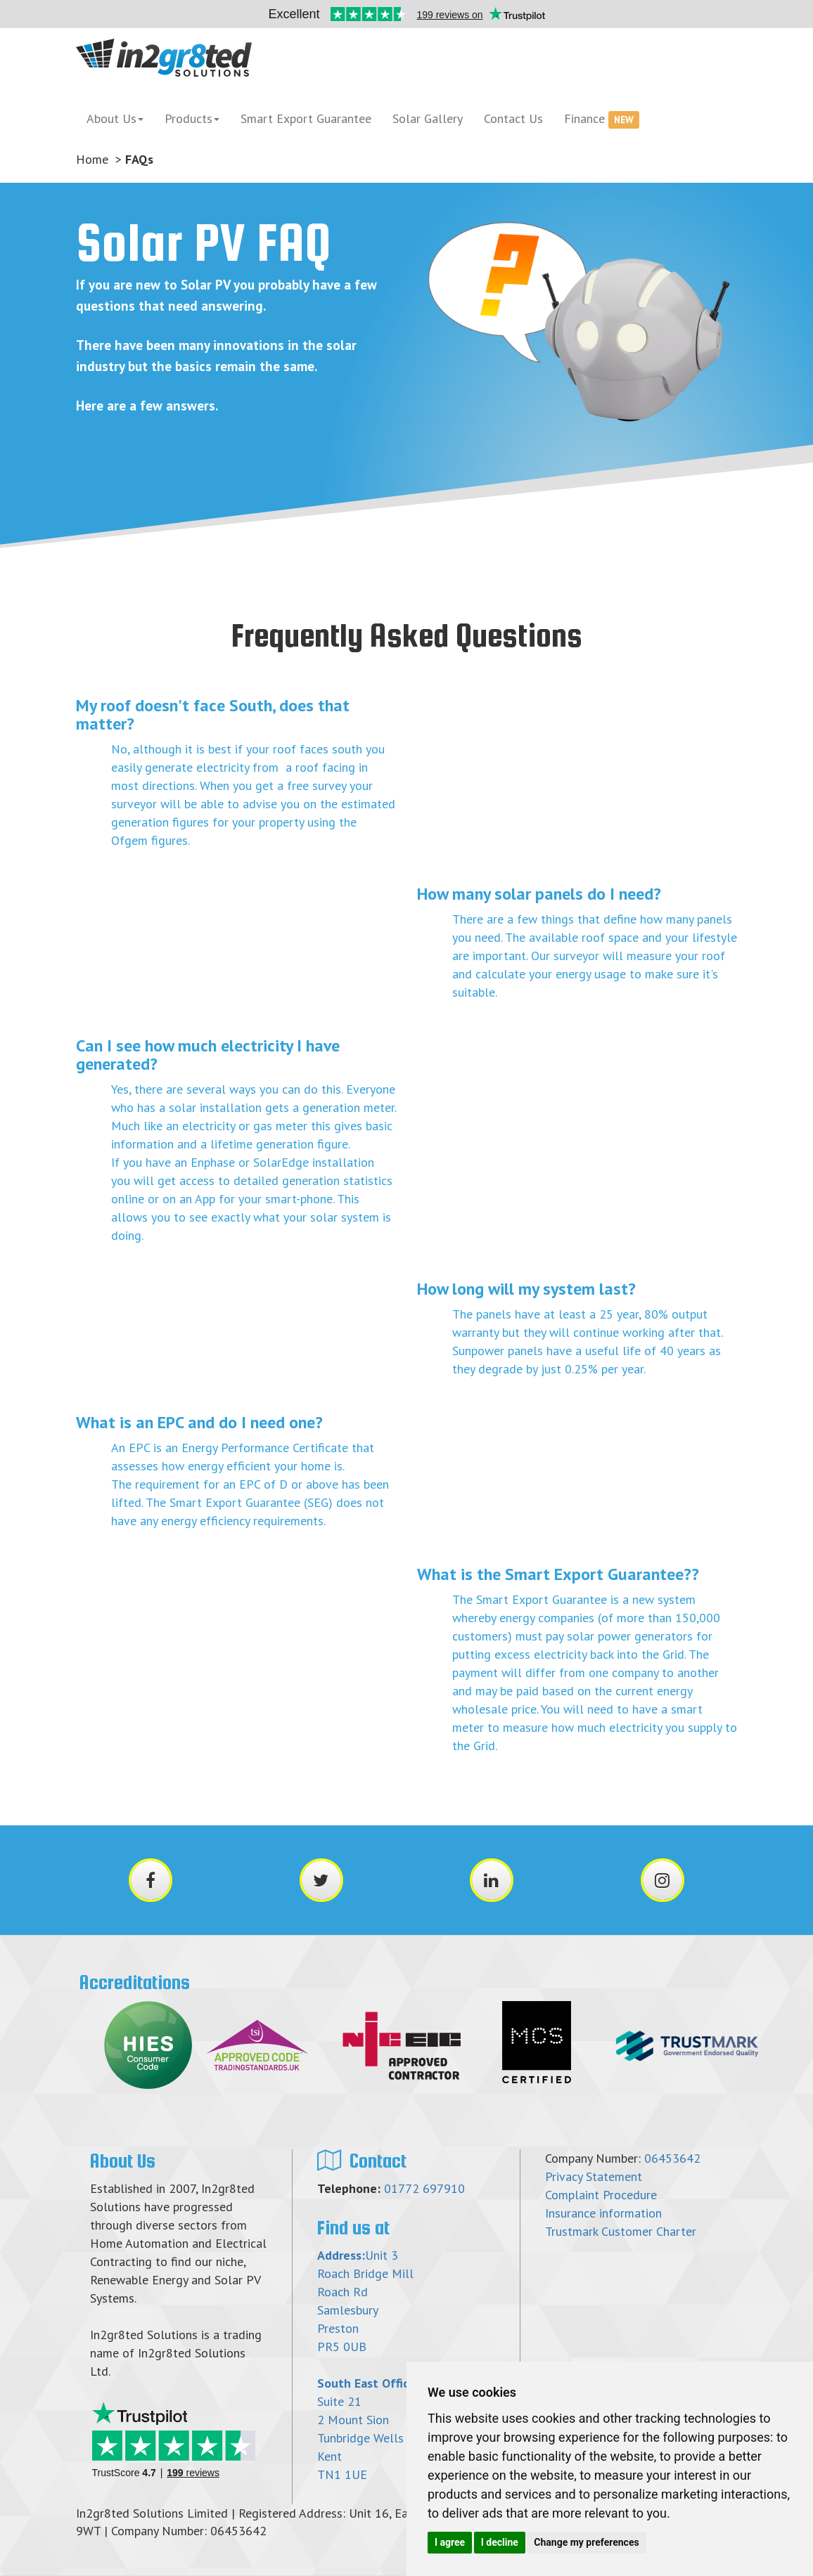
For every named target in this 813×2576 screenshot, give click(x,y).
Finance (601, 119)
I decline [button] (499, 2542)
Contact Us (513, 118)
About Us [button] (115, 118)
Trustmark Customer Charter (620, 2231)
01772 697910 (424, 2188)
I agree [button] (450, 2542)
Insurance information (603, 2213)
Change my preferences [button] (586, 2542)
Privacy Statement (593, 2176)
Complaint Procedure (601, 2195)
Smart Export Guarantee (306, 118)
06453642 (672, 2158)
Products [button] (192, 118)
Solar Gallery (427, 118)
